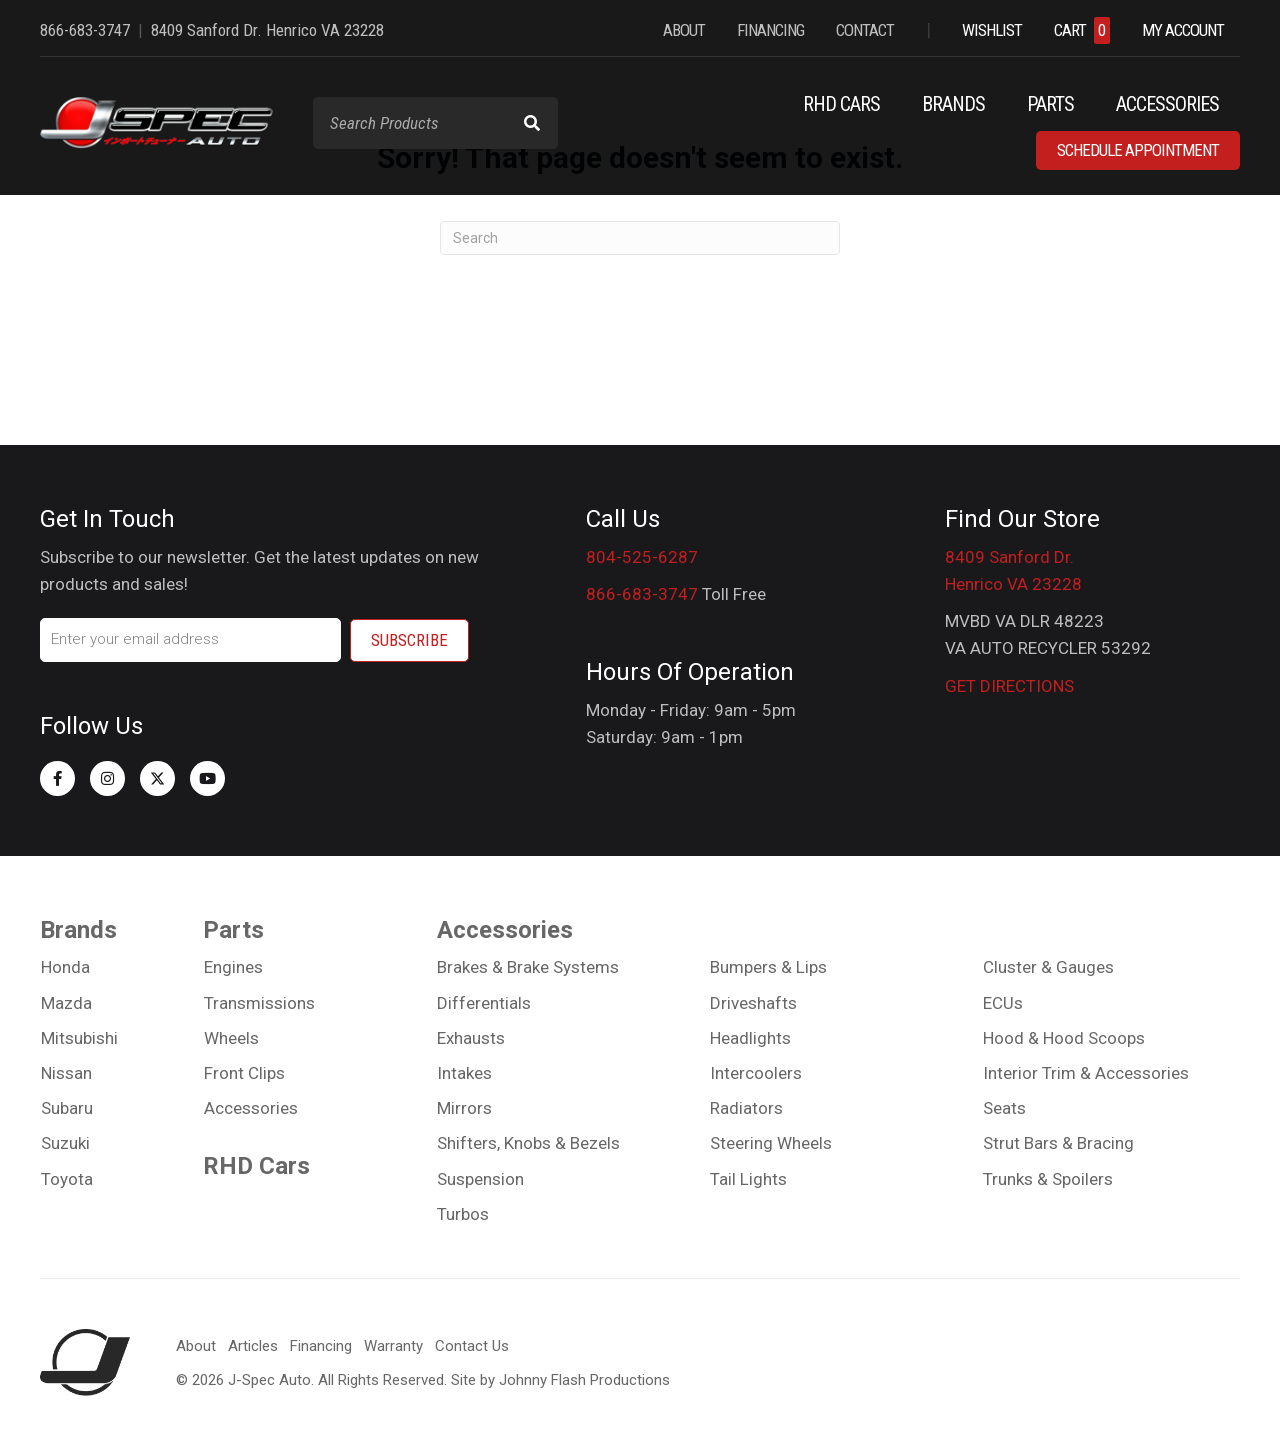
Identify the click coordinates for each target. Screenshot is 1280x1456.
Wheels (231, 1038)
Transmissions (259, 1002)
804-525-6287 (642, 557)
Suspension (480, 1178)
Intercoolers (756, 1073)
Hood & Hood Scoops (1064, 1038)
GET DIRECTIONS (1009, 686)
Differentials (484, 1002)
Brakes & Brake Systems (528, 967)
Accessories (251, 1108)
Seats (1004, 1108)
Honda (65, 967)
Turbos (463, 1214)
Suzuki (65, 1143)
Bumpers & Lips (768, 967)
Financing (321, 1345)
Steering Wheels (771, 1143)
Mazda (66, 1002)
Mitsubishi (79, 1038)
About (196, 1345)
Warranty (393, 1345)
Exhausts (471, 1038)
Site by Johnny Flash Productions (560, 1379)
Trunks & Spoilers (1048, 1178)
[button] (57, 777)
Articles (253, 1345)
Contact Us (472, 1345)
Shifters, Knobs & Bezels (528, 1143)
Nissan (66, 1073)
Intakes (464, 1073)
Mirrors (464, 1108)
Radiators (746, 1108)
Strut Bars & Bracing (1058, 1143)
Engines (233, 967)
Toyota (67, 1178)
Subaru (67, 1108)
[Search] (640, 238)
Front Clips (244, 1073)
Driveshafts (753, 1002)
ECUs (1003, 1002)
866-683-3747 (642, 594)
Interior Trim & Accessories (1086, 1073)
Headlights (750, 1038)
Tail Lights (748, 1178)
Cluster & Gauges (1048, 967)
